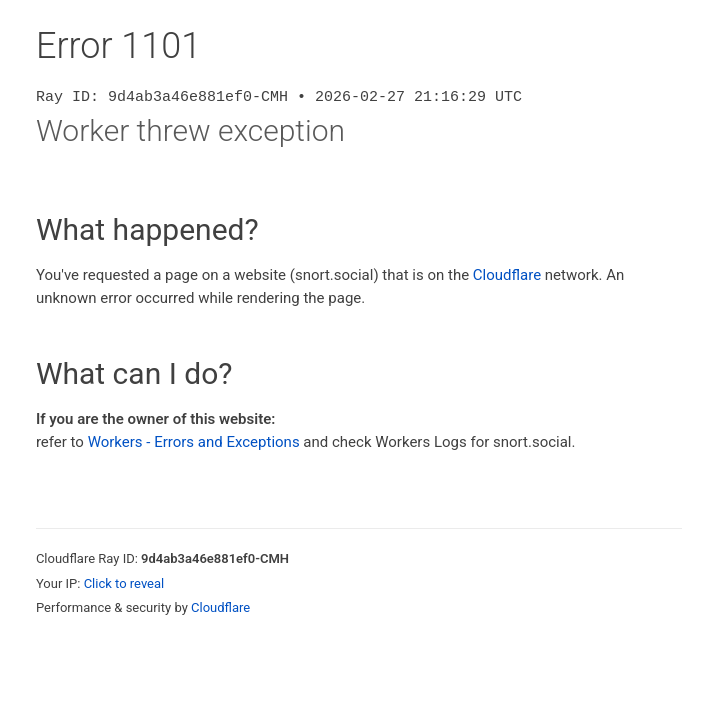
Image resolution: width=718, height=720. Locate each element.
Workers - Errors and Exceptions (194, 442)
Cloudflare (507, 275)
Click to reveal (124, 583)
